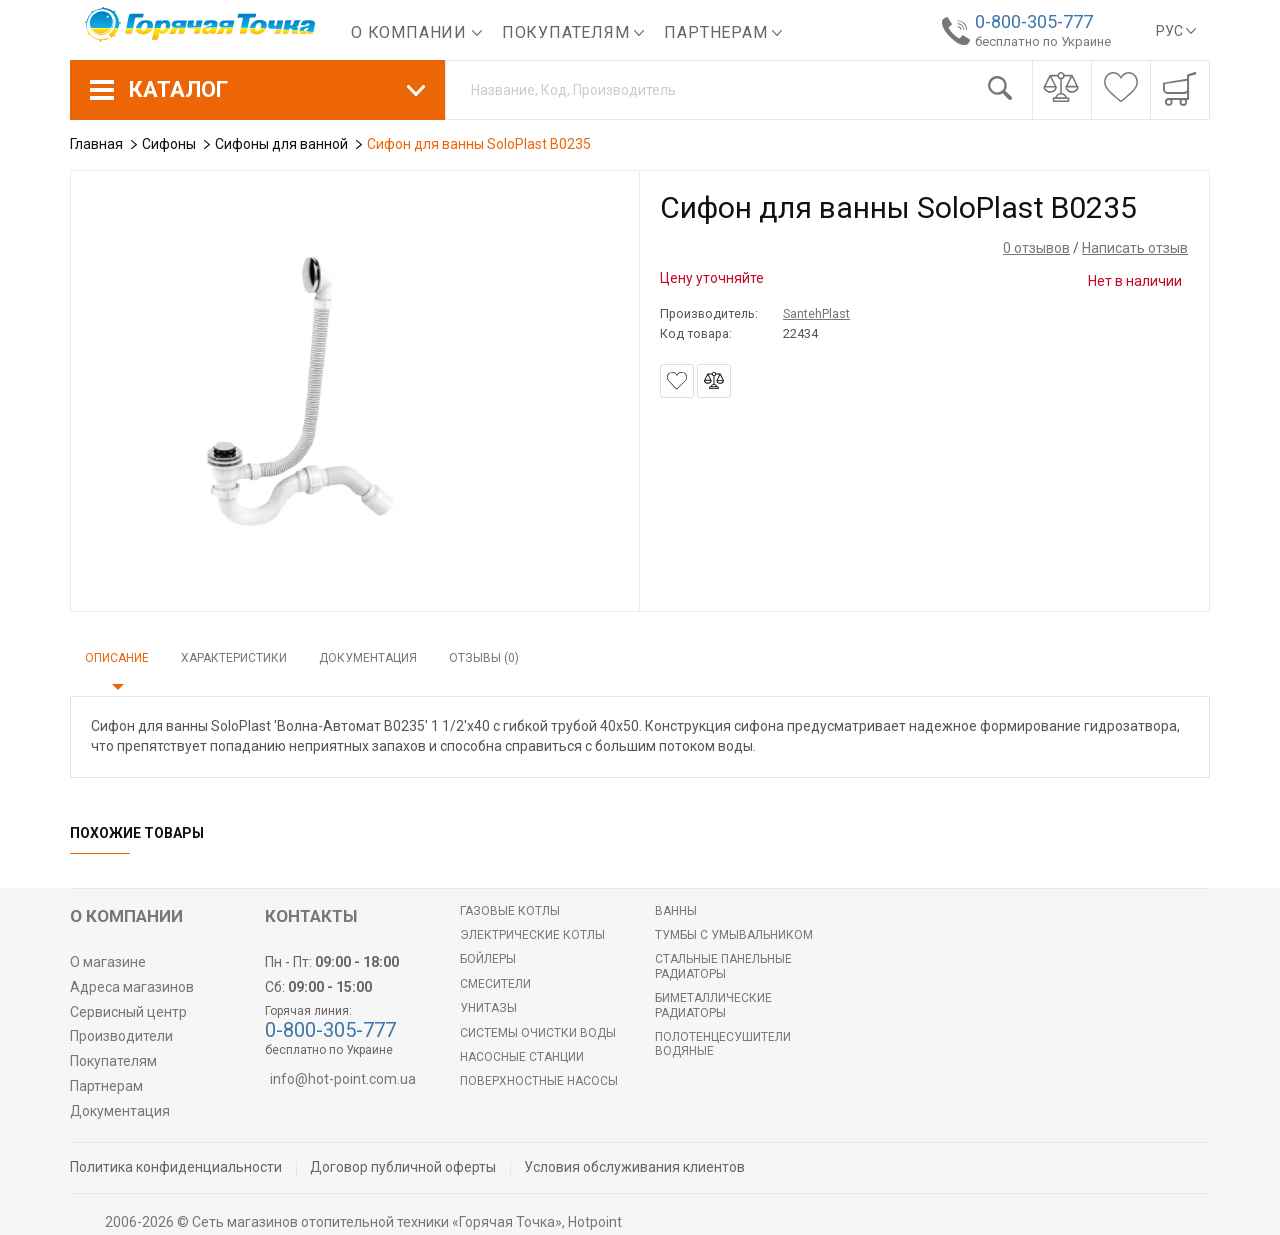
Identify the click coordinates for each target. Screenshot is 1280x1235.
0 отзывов (1036, 248)
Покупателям (573, 32)
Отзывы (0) (484, 658)
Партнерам (723, 32)
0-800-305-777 (1033, 21)
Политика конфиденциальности (176, 1167)
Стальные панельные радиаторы (723, 966)
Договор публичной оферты (403, 1167)
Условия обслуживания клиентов (634, 1167)
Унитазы (488, 1008)
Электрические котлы (532, 935)
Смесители (495, 984)
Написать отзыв (1135, 248)
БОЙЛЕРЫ (488, 959)
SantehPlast (816, 313)
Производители (121, 1036)
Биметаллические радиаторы (713, 1005)
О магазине (108, 962)
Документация (368, 658)
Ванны (676, 911)
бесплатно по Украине (1042, 41)
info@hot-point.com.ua (343, 1079)
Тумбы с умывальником (734, 935)
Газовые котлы (510, 911)
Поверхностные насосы (539, 1081)
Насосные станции (522, 1057)
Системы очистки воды (538, 1033)
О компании (416, 32)
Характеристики (234, 658)
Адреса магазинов (132, 987)
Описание (117, 658)
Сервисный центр (128, 1012)
